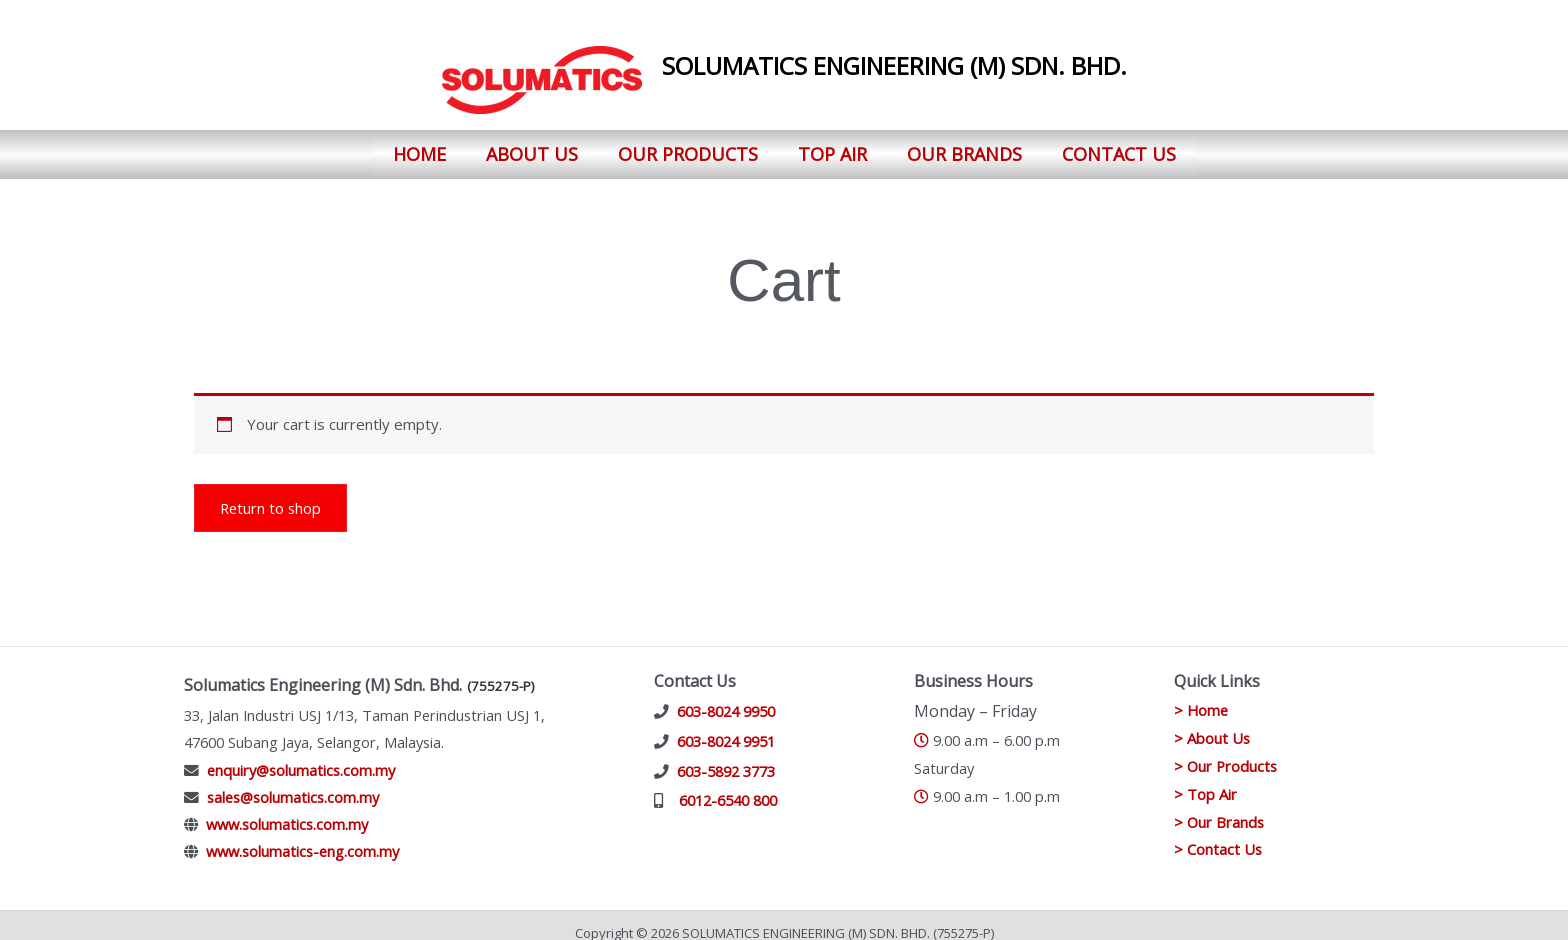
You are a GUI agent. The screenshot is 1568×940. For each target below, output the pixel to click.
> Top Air (1205, 779)
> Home (1202, 695)
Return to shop (272, 492)
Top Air (832, 146)
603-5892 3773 (726, 755)
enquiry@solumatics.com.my (301, 754)
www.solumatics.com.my (287, 809)
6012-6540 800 (728, 785)
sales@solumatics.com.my (293, 782)
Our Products (688, 146)
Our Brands (964, 146)
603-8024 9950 (726, 696)
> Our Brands (1220, 806)
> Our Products (1227, 751)
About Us (532, 146)
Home (419, 146)
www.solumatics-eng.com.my (302, 836)
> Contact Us (1218, 834)
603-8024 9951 (726, 726)
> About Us (1212, 723)
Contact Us (1119, 146)
